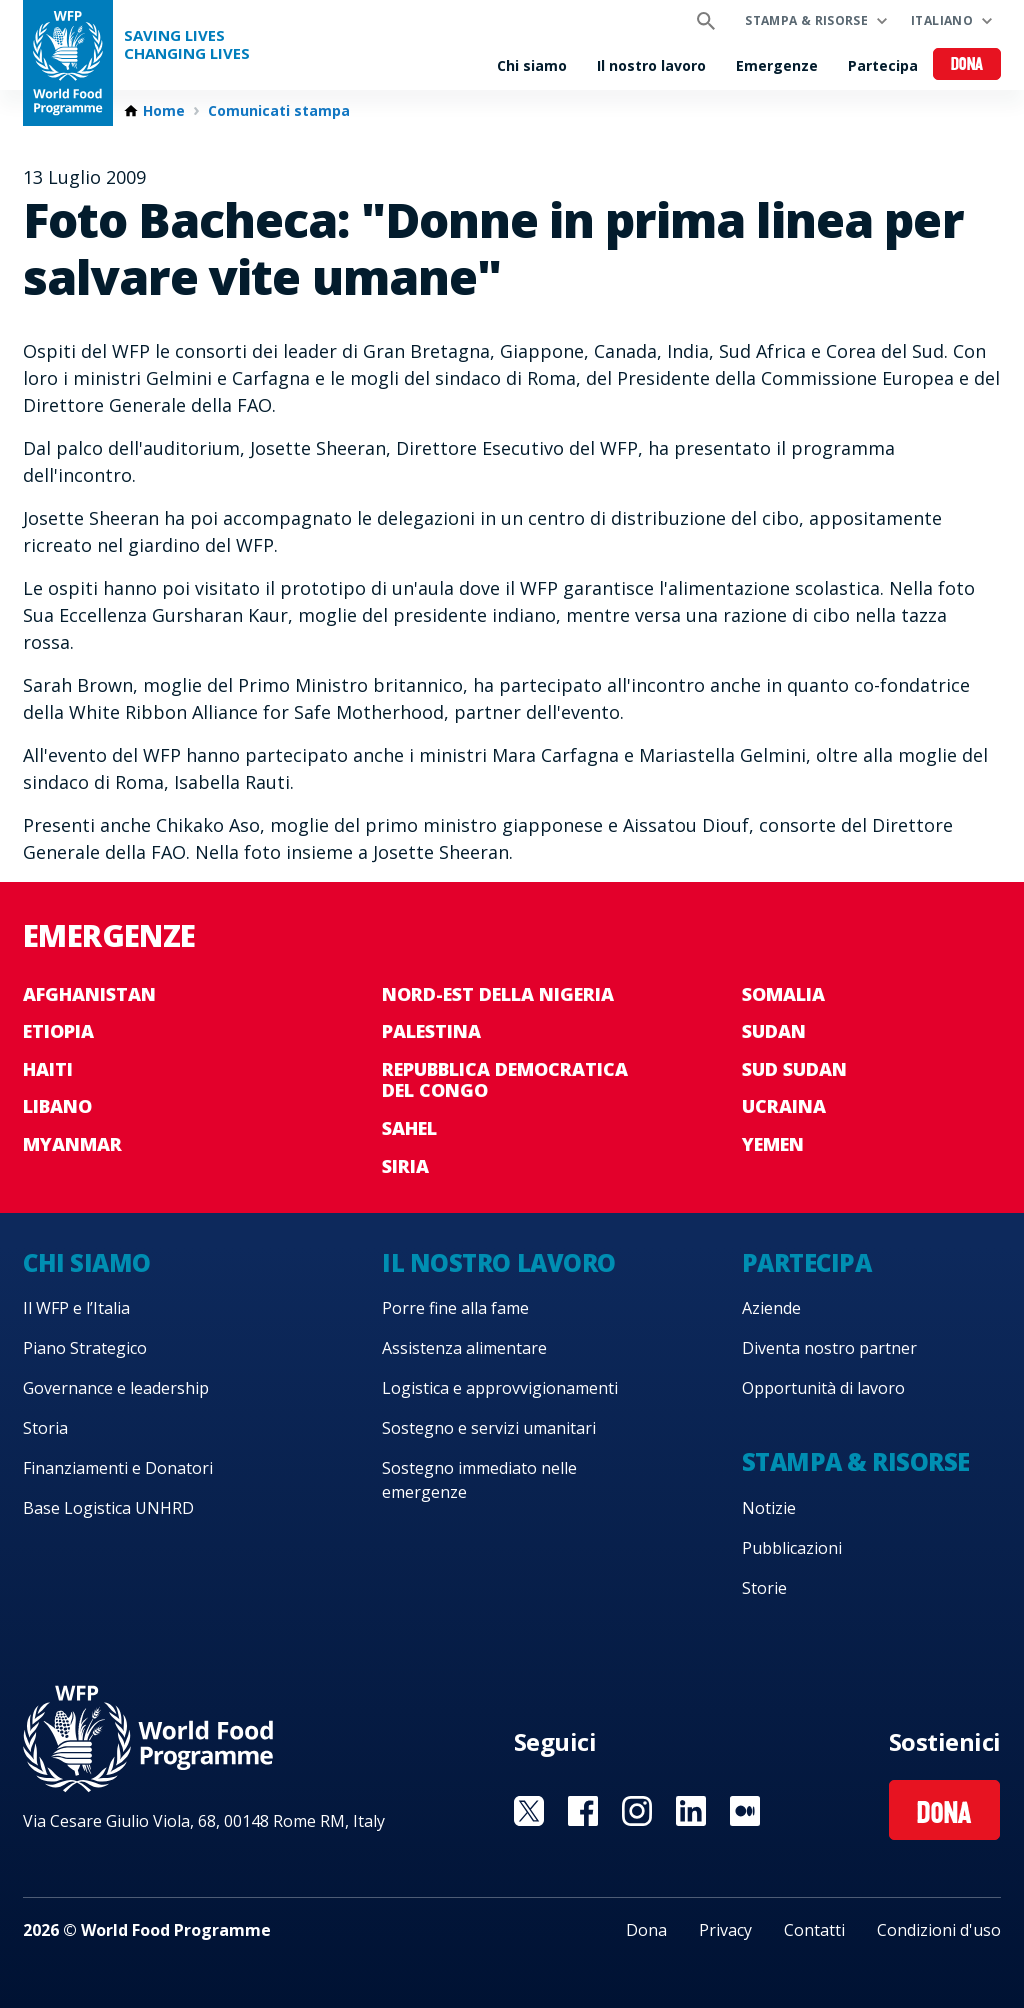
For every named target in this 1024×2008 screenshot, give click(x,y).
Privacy (725, 1930)
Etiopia (58, 1031)
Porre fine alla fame (455, 1308)
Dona (967, 65)
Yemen (773, 1144)
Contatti (814, 1930)
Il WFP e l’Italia (76, 1308)
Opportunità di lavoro (823, 1388)
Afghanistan (89, 994)
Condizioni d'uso (939, 1930)
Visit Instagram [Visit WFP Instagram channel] (637, 1811)
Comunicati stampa (279, 111)
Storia (45, 1428)
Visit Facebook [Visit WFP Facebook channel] (583, 1811)
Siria (405, 1166)
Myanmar (72, 1144)
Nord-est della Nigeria (498, 994)
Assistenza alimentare (464, 1348)
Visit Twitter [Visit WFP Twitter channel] (529, 1811)
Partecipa (883, 65)
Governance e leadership (116, 1388)
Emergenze (777, 65)
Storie (764, 1588)
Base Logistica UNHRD (108, 1508)
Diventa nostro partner (829, 1348)
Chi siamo (532, 65)
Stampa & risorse (806, 20)
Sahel (409, 1128)
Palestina (431, 1031)
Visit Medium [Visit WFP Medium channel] (745, 1811)
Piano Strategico (85, 1348)
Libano (57, 1106)
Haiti (48, 1069)
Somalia (783, 994)
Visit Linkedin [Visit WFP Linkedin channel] (691, 1811)
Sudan (774, 1031)
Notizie (769, 1508)
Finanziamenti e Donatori (118, 1468)
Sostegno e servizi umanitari (489, 1428)
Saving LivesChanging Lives (187, 44)
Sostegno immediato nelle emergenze (479, 1480)
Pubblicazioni (792, 1548)
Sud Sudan (794, 1069)
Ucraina (784, 1106)
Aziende (771, 1308)
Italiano (942, 20)
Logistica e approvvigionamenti (500, 1388)
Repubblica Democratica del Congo (505, 1080)
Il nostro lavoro (651, 65)
